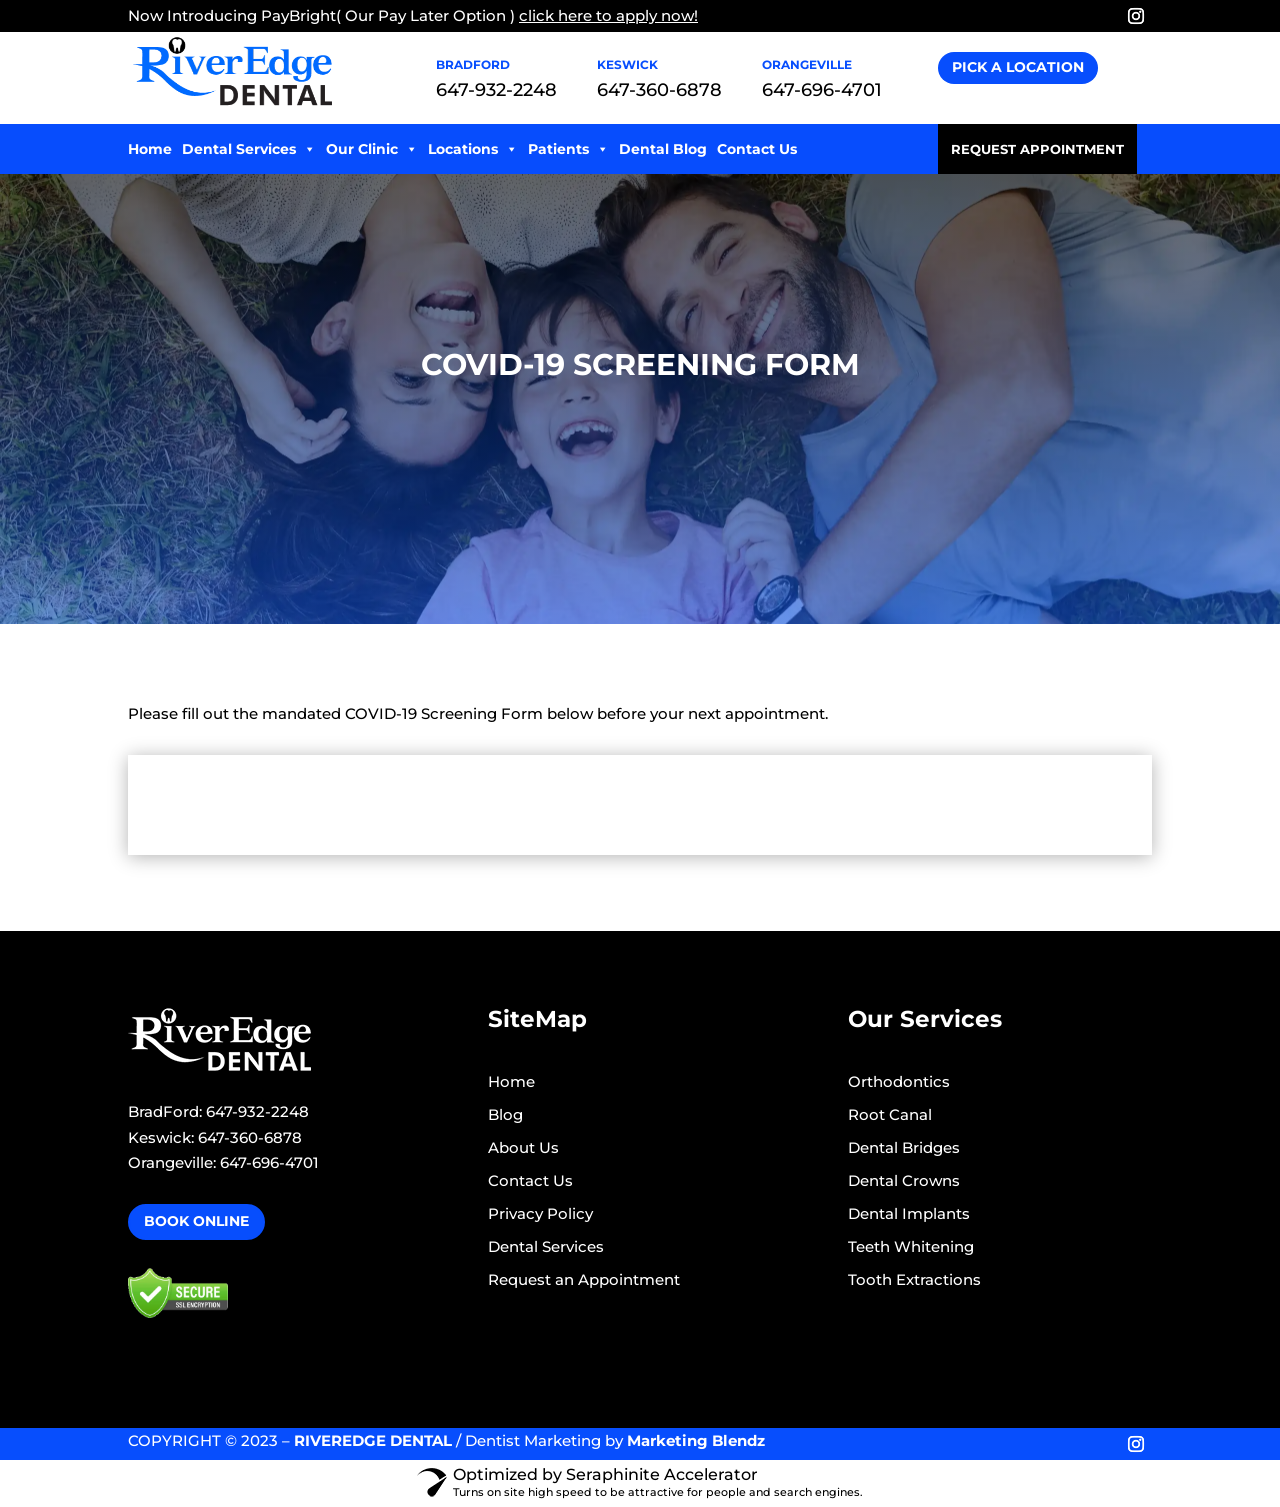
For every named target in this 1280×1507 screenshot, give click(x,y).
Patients (568, 149)
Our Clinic (372, 149)
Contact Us (757, 149)
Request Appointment (1037, 149)
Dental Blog (663, 149)
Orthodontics (899, 1081)
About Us (523, 1147)
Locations (473, 149)
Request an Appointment (584, 1279)
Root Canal (890, 1114)
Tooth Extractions (914, 1279)
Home (150, 149)
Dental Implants (909, 1213)
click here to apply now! (608, 15)
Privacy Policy (540, 1213)
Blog (505, 1114)
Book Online (196, 1221)
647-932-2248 (496, 90)
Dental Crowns (904, 1180)
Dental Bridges (904, 1147)
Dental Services (249, 149)
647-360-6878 (659, 90)
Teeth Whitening (911, 1246)
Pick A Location (1018, 67)
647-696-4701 (822, 90)
